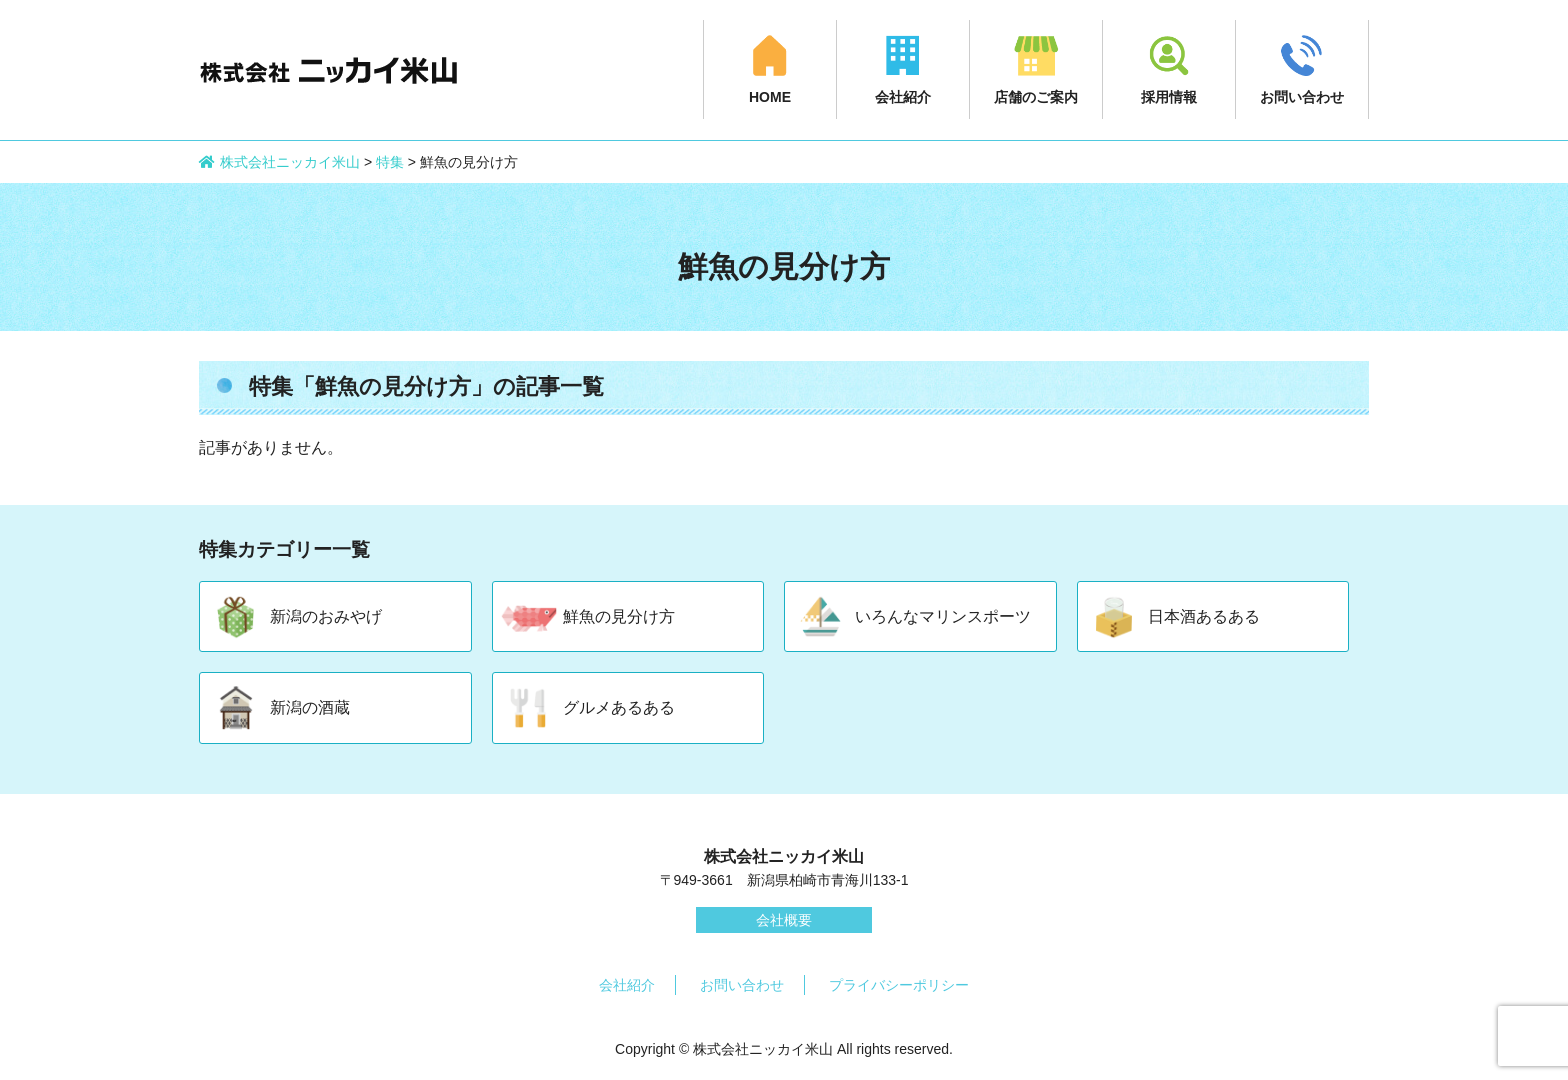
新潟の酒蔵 (310, 707)
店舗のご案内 (1036, 97)
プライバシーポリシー (899, 985)
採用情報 (1169, 97)
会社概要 (784, 920)
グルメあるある (619, 707)
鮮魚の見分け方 (619, 616)
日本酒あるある (1204, 616)
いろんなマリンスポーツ (943, 616)
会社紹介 (903, 97)
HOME (770, 97)
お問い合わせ (1302, 97)
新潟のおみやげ (326, 616)
